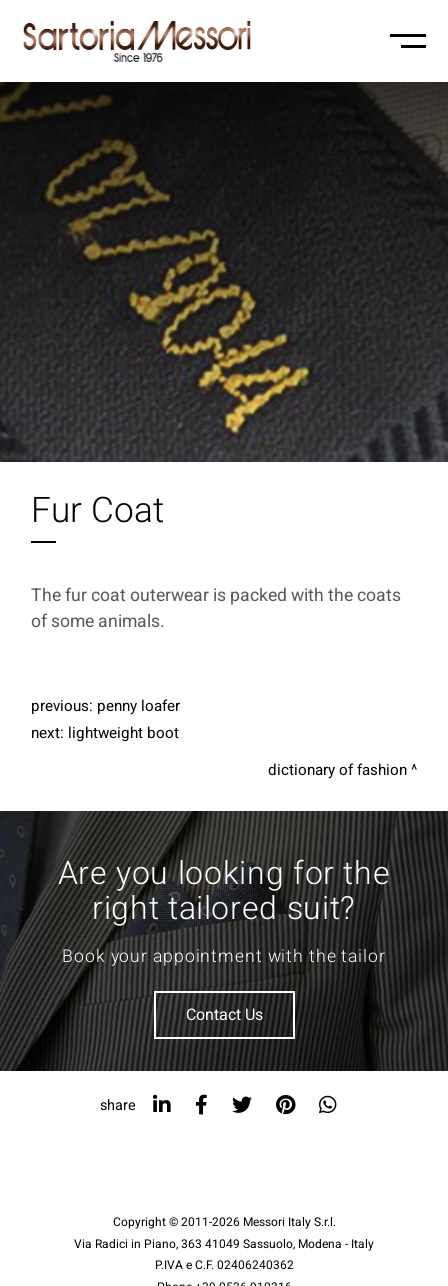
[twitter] (242, 1105)
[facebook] (201, 1105)
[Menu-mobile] (408, 41)
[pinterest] (285, 1105)
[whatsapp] (328, 1105)
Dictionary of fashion (337, 770)
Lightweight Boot (123, 733)
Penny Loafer (138, 706)
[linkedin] (162, 1105)
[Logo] (137, 41)
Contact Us (224, 1015)
